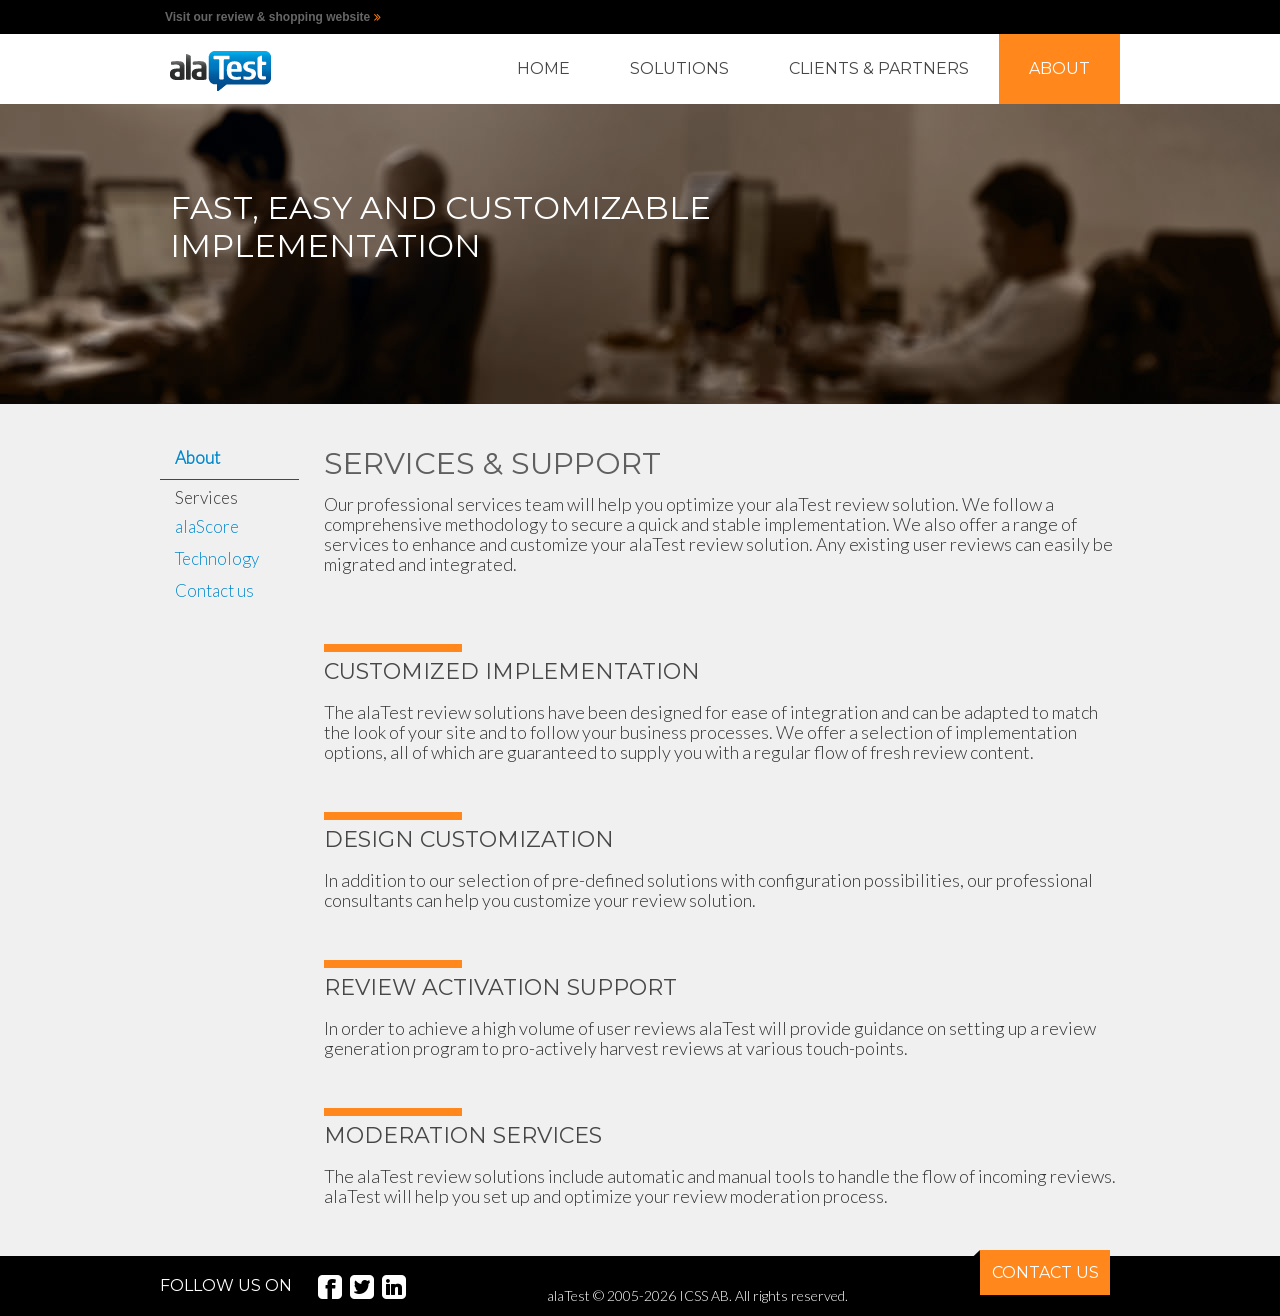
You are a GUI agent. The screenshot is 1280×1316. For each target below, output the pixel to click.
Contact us (214, 590)
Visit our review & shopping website (267, 17)
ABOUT (1059, 68)
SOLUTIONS (679, 68)
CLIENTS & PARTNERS (879, 68)
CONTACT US (1039, 1266)
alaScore (207, 526)
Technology (217, 558)
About (197, 457)
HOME (543, 68)
